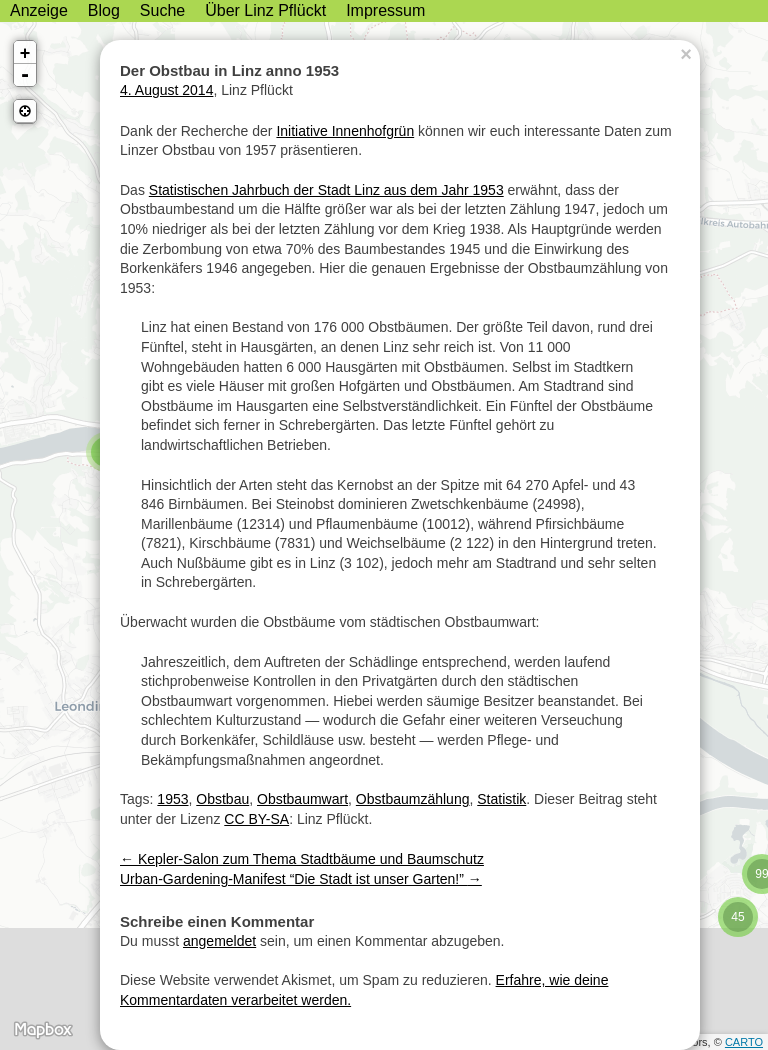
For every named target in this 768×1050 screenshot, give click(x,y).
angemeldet (219, 941)
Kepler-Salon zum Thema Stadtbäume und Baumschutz (302, 859)
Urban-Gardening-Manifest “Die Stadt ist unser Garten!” (301, 879)
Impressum (385, 10)
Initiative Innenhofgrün (345, 131)
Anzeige (39, 10)
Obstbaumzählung (413, 799)
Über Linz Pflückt (265, 10)
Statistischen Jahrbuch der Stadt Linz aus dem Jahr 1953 (326, 190)
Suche (162, 10)
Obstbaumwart (302, 799)
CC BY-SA (256, 819)
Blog (104, 10)
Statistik (501, 799)
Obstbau (222, 799)
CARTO (744, 1042)
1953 (172, 799)
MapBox (42, 1030)
